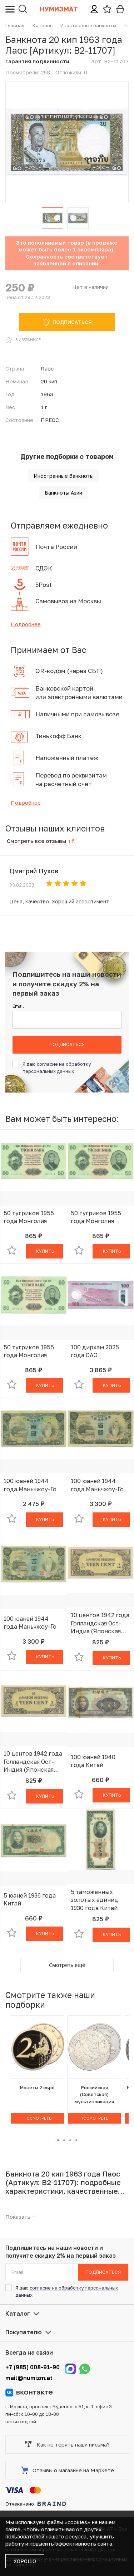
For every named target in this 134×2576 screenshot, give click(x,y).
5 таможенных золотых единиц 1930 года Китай (94, 1900)
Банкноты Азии (63, 493)
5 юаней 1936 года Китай (30, 1899)
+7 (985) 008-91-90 (32, 2367)
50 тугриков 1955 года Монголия (29, 1217)
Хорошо (25, 2561)
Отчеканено (35, 2504)
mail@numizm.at (29, 2377)
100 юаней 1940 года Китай (93, 1760)
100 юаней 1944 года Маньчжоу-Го (30, 1484)
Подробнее (26, 624)
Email (18, 1006)
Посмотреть (37, 2118)
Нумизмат (59, 9)
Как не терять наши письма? (67, 2444)
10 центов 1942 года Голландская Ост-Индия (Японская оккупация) (100, 1623)
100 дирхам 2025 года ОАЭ (95, 1351)
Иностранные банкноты (64, 476)
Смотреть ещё (67, 1965)
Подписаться (67, 1044)
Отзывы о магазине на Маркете (67, 2470)
